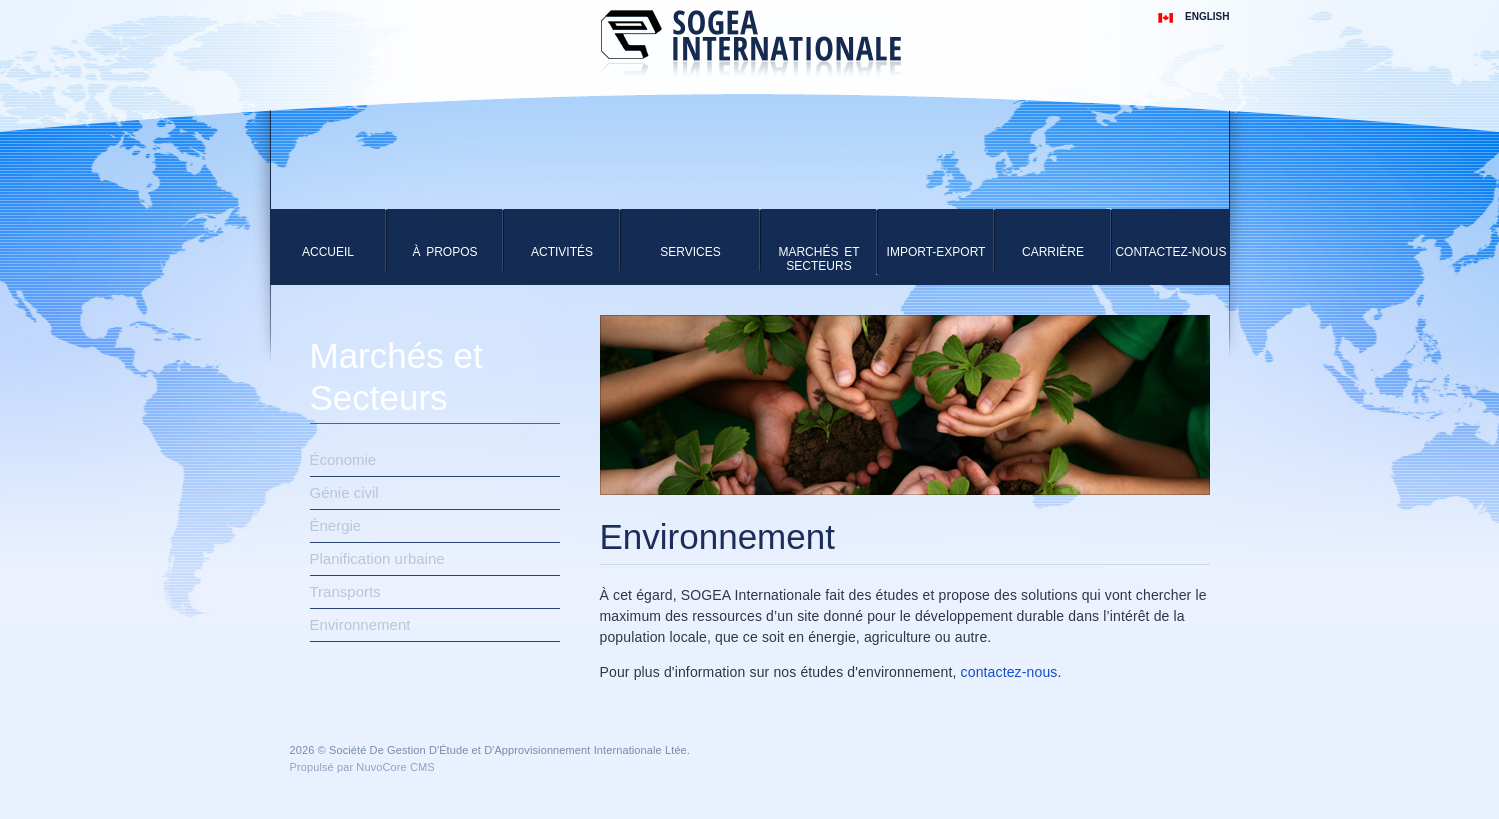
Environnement (360, 624)
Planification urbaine (377, 558)
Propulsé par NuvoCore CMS (362, 767)
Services (690, 252)
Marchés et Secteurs (818, 259)
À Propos (444, 252)
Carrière (1053, 252)
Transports (345, 591)
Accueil (328, 252)
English (1207, 16)
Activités (562, 252)
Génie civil (344, 492)
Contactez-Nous (1170, 252)
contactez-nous (1009, 672)
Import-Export (936, 252)
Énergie (336, 525)
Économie (343, 459)
